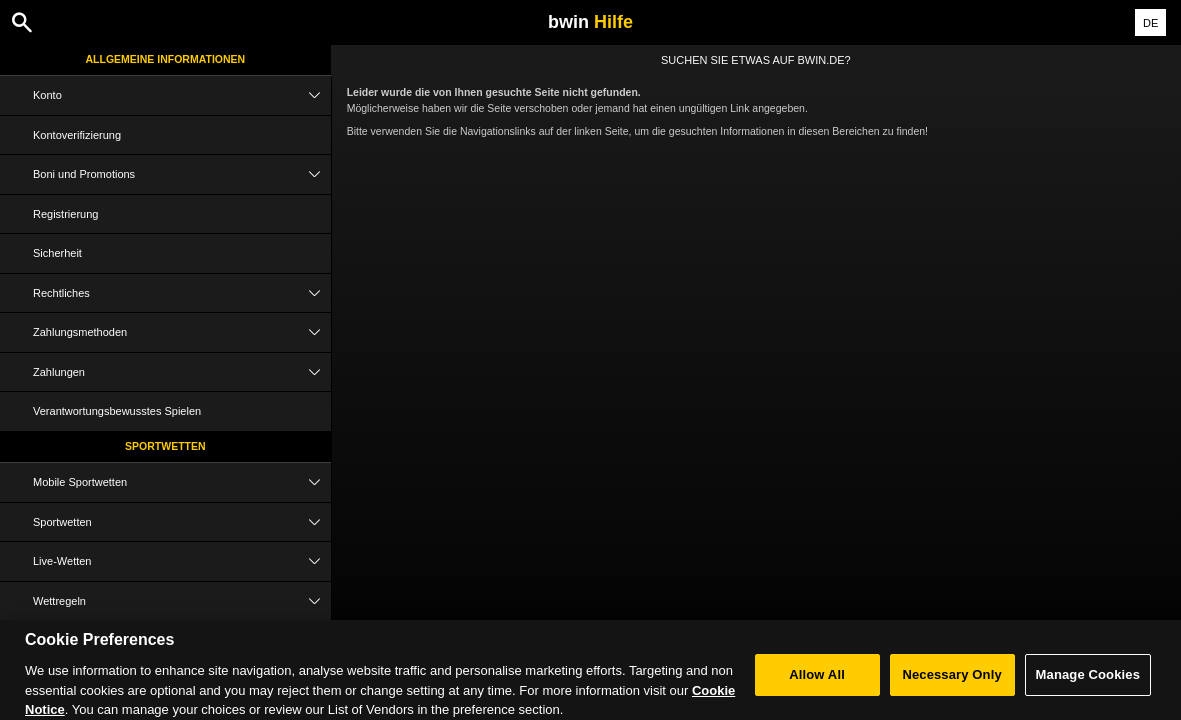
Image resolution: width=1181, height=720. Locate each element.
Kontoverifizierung (77, 135)
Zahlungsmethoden (182, 332)
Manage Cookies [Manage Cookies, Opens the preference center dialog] (1088, 680)
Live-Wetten (182, 561)
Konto (182, 95)
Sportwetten (165, 446)
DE (1150, 23)
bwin (590, 22)
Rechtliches (182, 293)
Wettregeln (182, 601)
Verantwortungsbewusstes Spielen (117, 411)
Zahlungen (182, 372)
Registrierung (65, 214)
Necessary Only (951, 680)
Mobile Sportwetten (182, 482)
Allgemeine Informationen (166, 59)
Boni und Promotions (182, 174)
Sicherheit (57, 253)
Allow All (817, 680)
